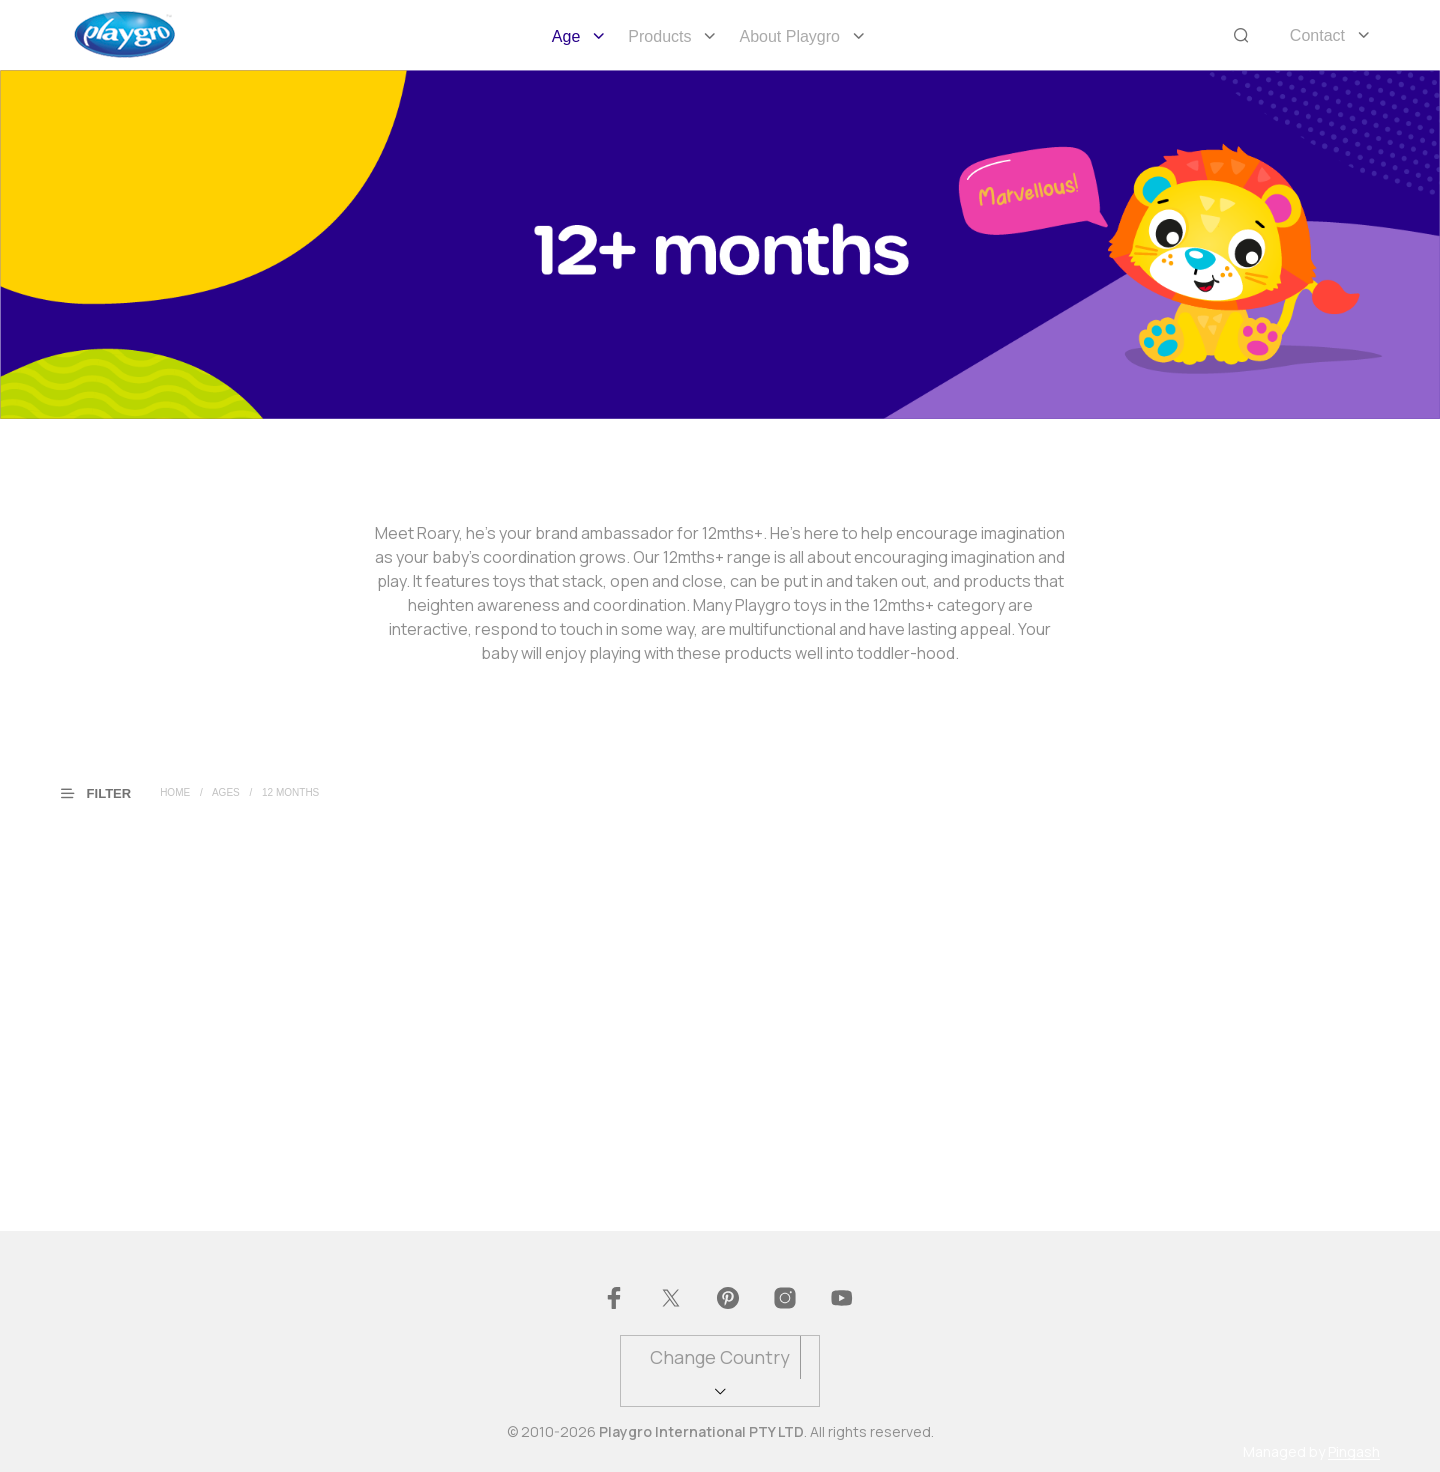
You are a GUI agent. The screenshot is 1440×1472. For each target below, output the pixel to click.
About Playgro (789, 36)
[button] (108, 792)
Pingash (1354, 1452)
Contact (1317, 35)
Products (659, 36)
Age (566, 36)
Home (175, 792)
